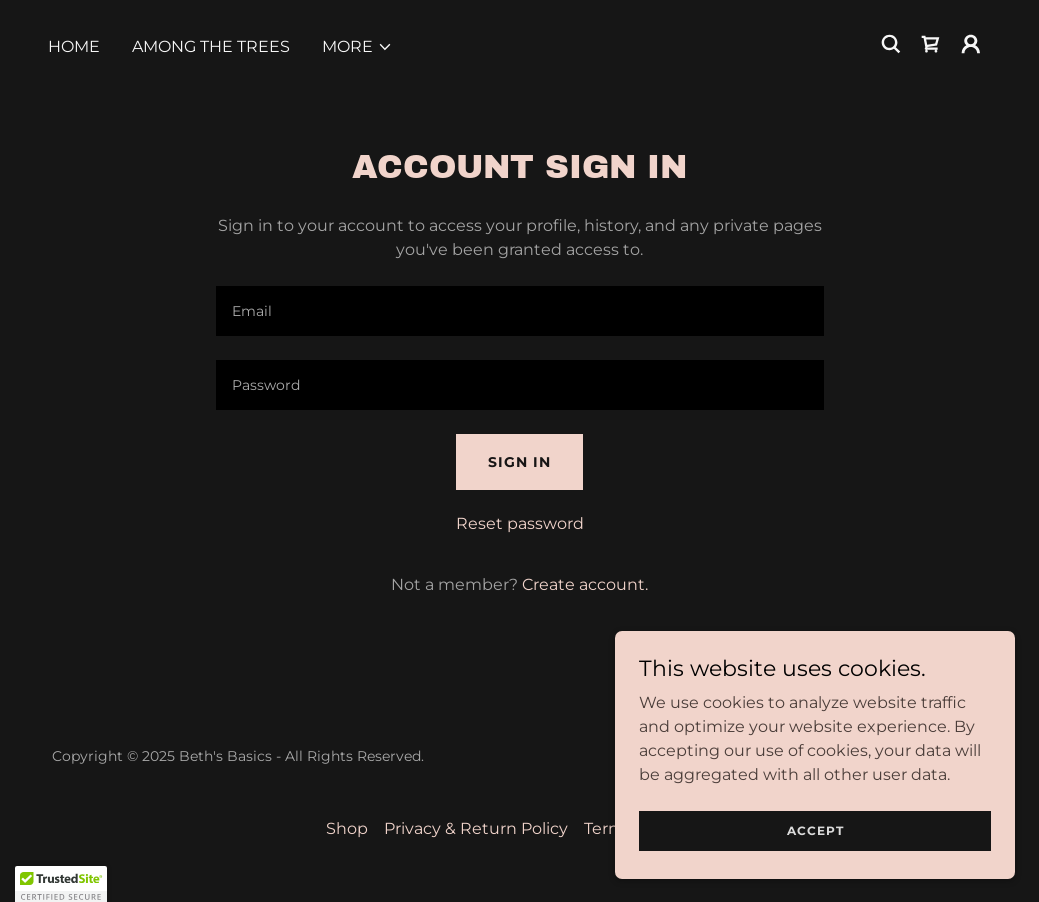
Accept (815, 830)
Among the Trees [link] (211, 46)
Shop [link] (347, 828)
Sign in (519, 462)
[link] (931, 44)
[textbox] (520, 311)
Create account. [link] (585, 584)
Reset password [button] (520, 523)
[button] (357, 47)
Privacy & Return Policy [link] (476, 828)
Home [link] (74, 46)
